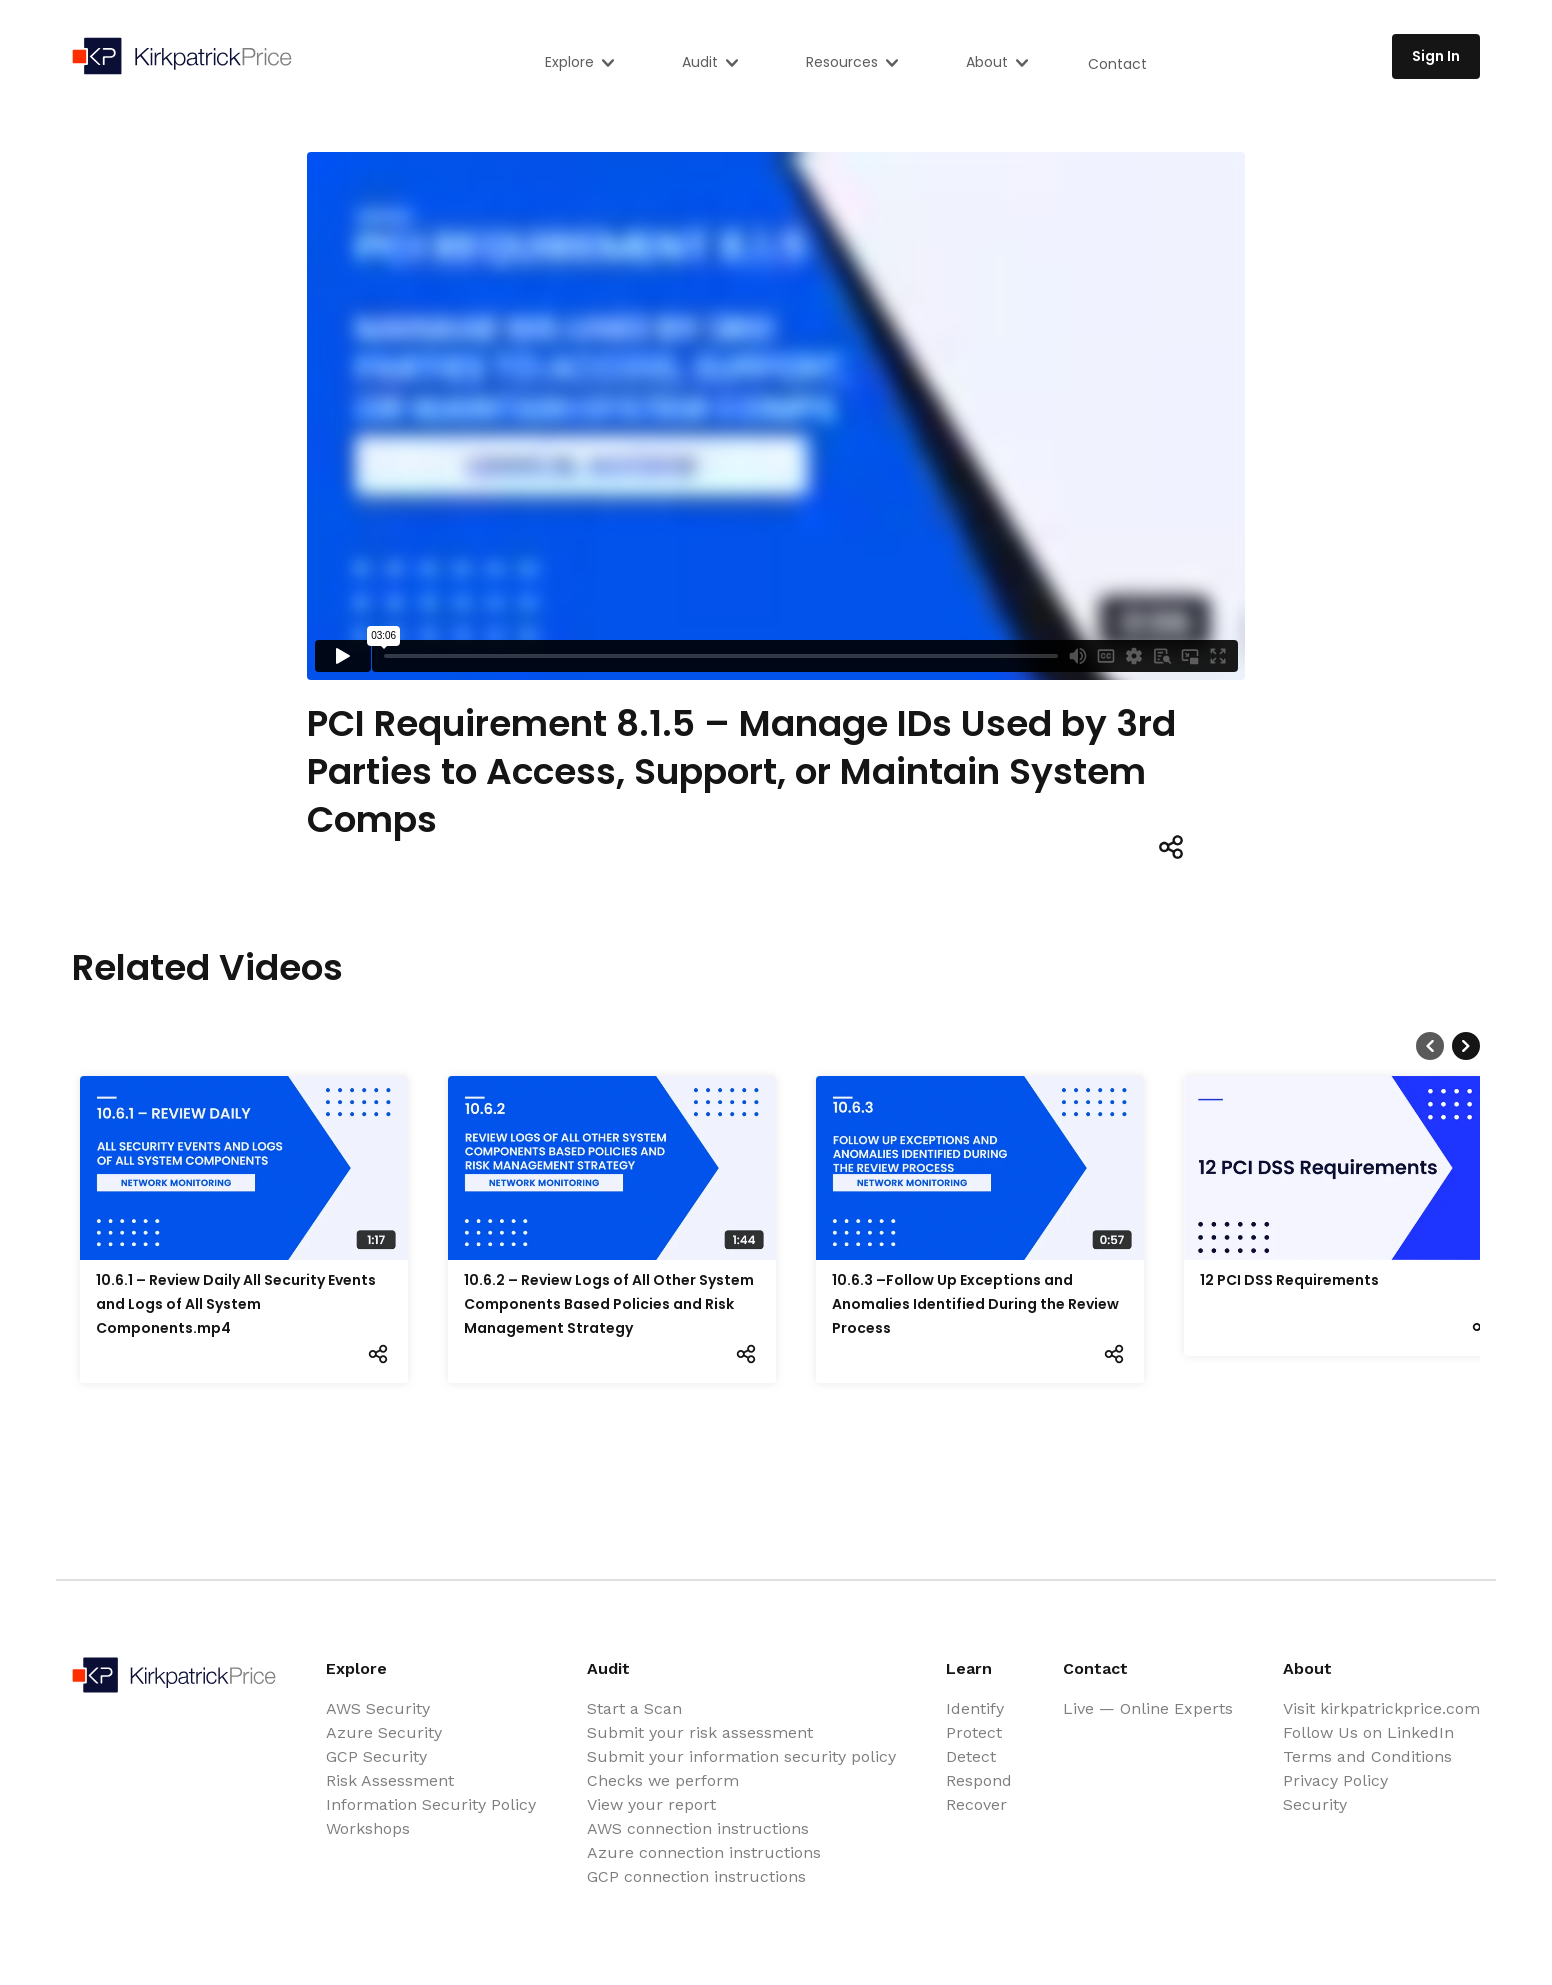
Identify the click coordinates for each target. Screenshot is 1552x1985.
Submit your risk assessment (700, 1732)
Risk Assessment (390, 1780)
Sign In (1436, 56)
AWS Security (378, 1708)
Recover (976, 1804)
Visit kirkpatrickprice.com (1381, 1708)
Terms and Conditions (1367, 1756)
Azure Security (384, 1732)
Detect (971, 1756)
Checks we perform (663, 1780)
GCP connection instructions (696, 1876)
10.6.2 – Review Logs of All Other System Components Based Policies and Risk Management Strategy (609, 1304)
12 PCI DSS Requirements (1289, 1280)
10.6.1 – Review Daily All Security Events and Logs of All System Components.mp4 (236, 1304)
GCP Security (376, 1756)
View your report (651, 1804)
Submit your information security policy (741, 1756)
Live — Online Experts (1148, 1708)
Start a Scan (634, 1708)
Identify (975, 1708)
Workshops (368, 1828)
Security (1315, 1804)
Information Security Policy (431, 1804)
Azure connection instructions (704, 1852)
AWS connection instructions (698, 1828)
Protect (974, 1732)
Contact (1117, 64)
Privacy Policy (1335, 1780)
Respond (979, 1780)
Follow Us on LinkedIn (1368, 1732)
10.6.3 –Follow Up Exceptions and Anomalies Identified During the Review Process (975, 1304)
